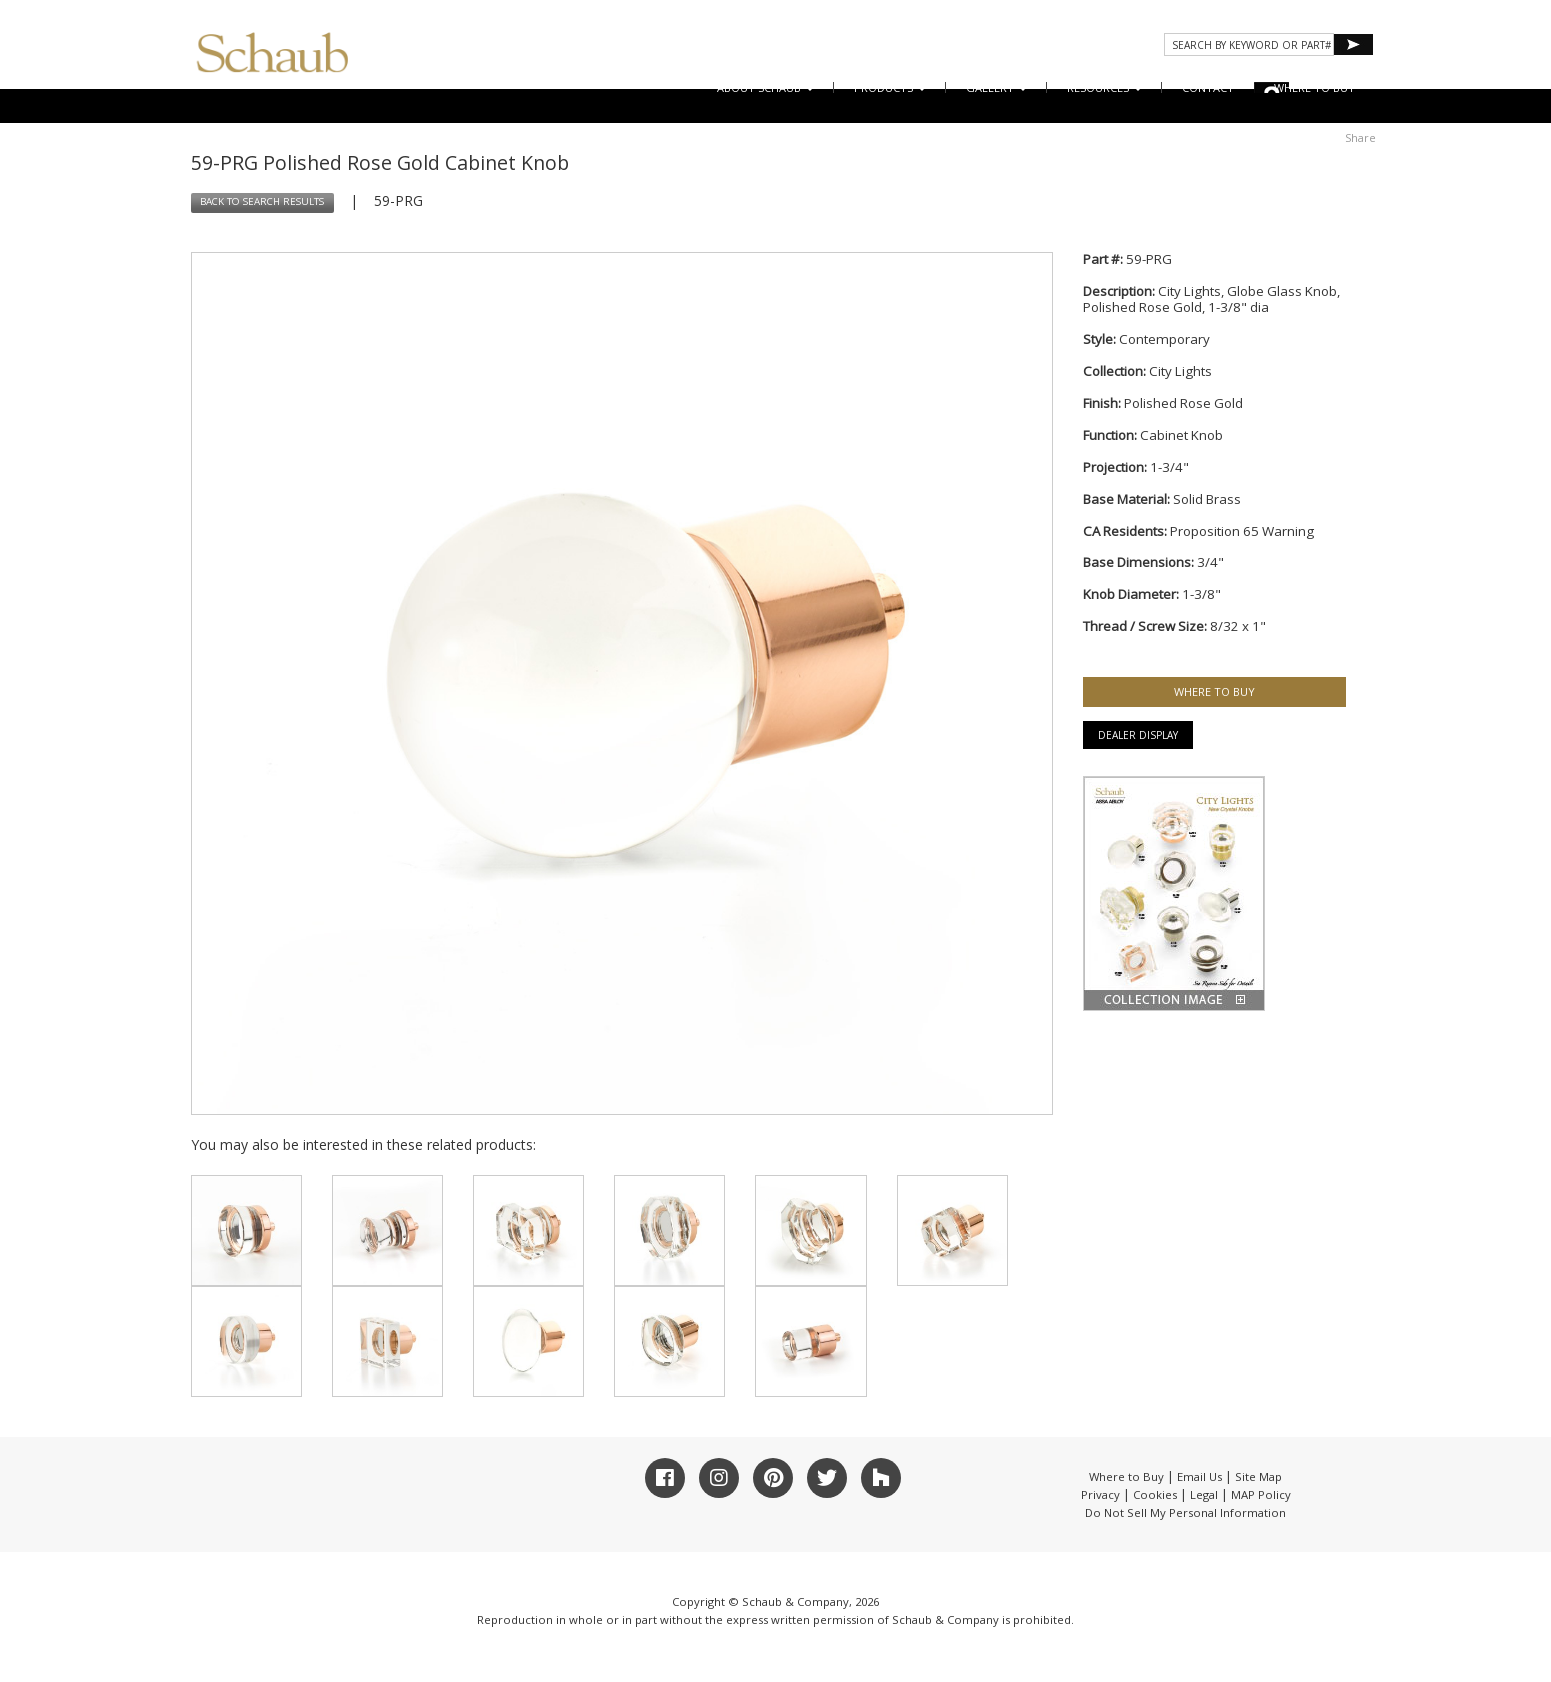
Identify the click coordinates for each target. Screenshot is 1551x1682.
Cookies (1155, 1494)
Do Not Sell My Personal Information (1185, 1512)
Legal (1204, 1494)
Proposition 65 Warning (1242, 531)
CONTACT (1208, 87)
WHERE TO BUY (1314, 87)
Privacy (1100, 1494)
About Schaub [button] (765, 87)
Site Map (1258, 1476)
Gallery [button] (996, 87)
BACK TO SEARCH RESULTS (262, 201)
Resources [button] (1104, 87)
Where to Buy (1126, 1476)
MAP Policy (1261, 1494)
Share (1360, 137)
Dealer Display (1138, 735)
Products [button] (890, 87)
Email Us (1199, 1476)
